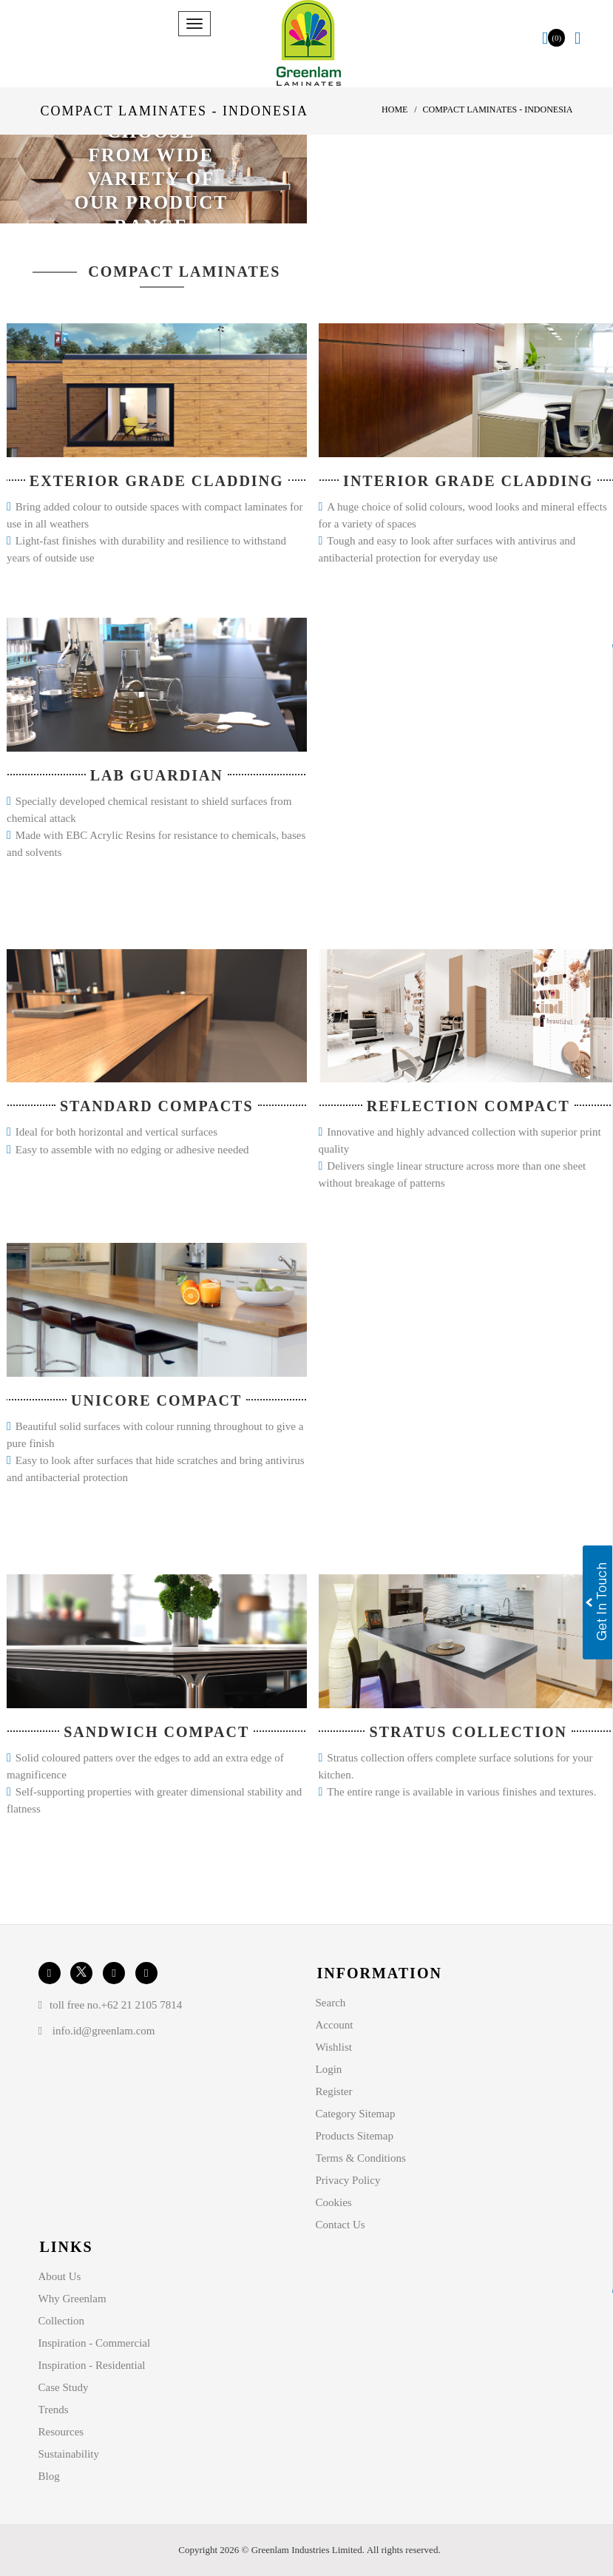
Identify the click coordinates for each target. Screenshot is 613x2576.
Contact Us (340, 2225)
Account (334, 2025)
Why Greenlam (72, 2298)
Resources (61, 2432)
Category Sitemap (356, 2114)
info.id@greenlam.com (104, 2031)
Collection (61, 2321)
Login (329, 2069)
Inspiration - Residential (92, 2365)
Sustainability (69, 2454)
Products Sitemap (354, 2136)
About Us (59, 2276)
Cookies (334, 2202)
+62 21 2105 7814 (142, 2005)
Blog (49, 2476)
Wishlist (334, 2047)
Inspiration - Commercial (94, 2343)
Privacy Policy (348, 2180)
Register (334, 2091)
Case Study (63, 2387)
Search (331, 2003)
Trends (53, 2409)
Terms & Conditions (361, 2158)
